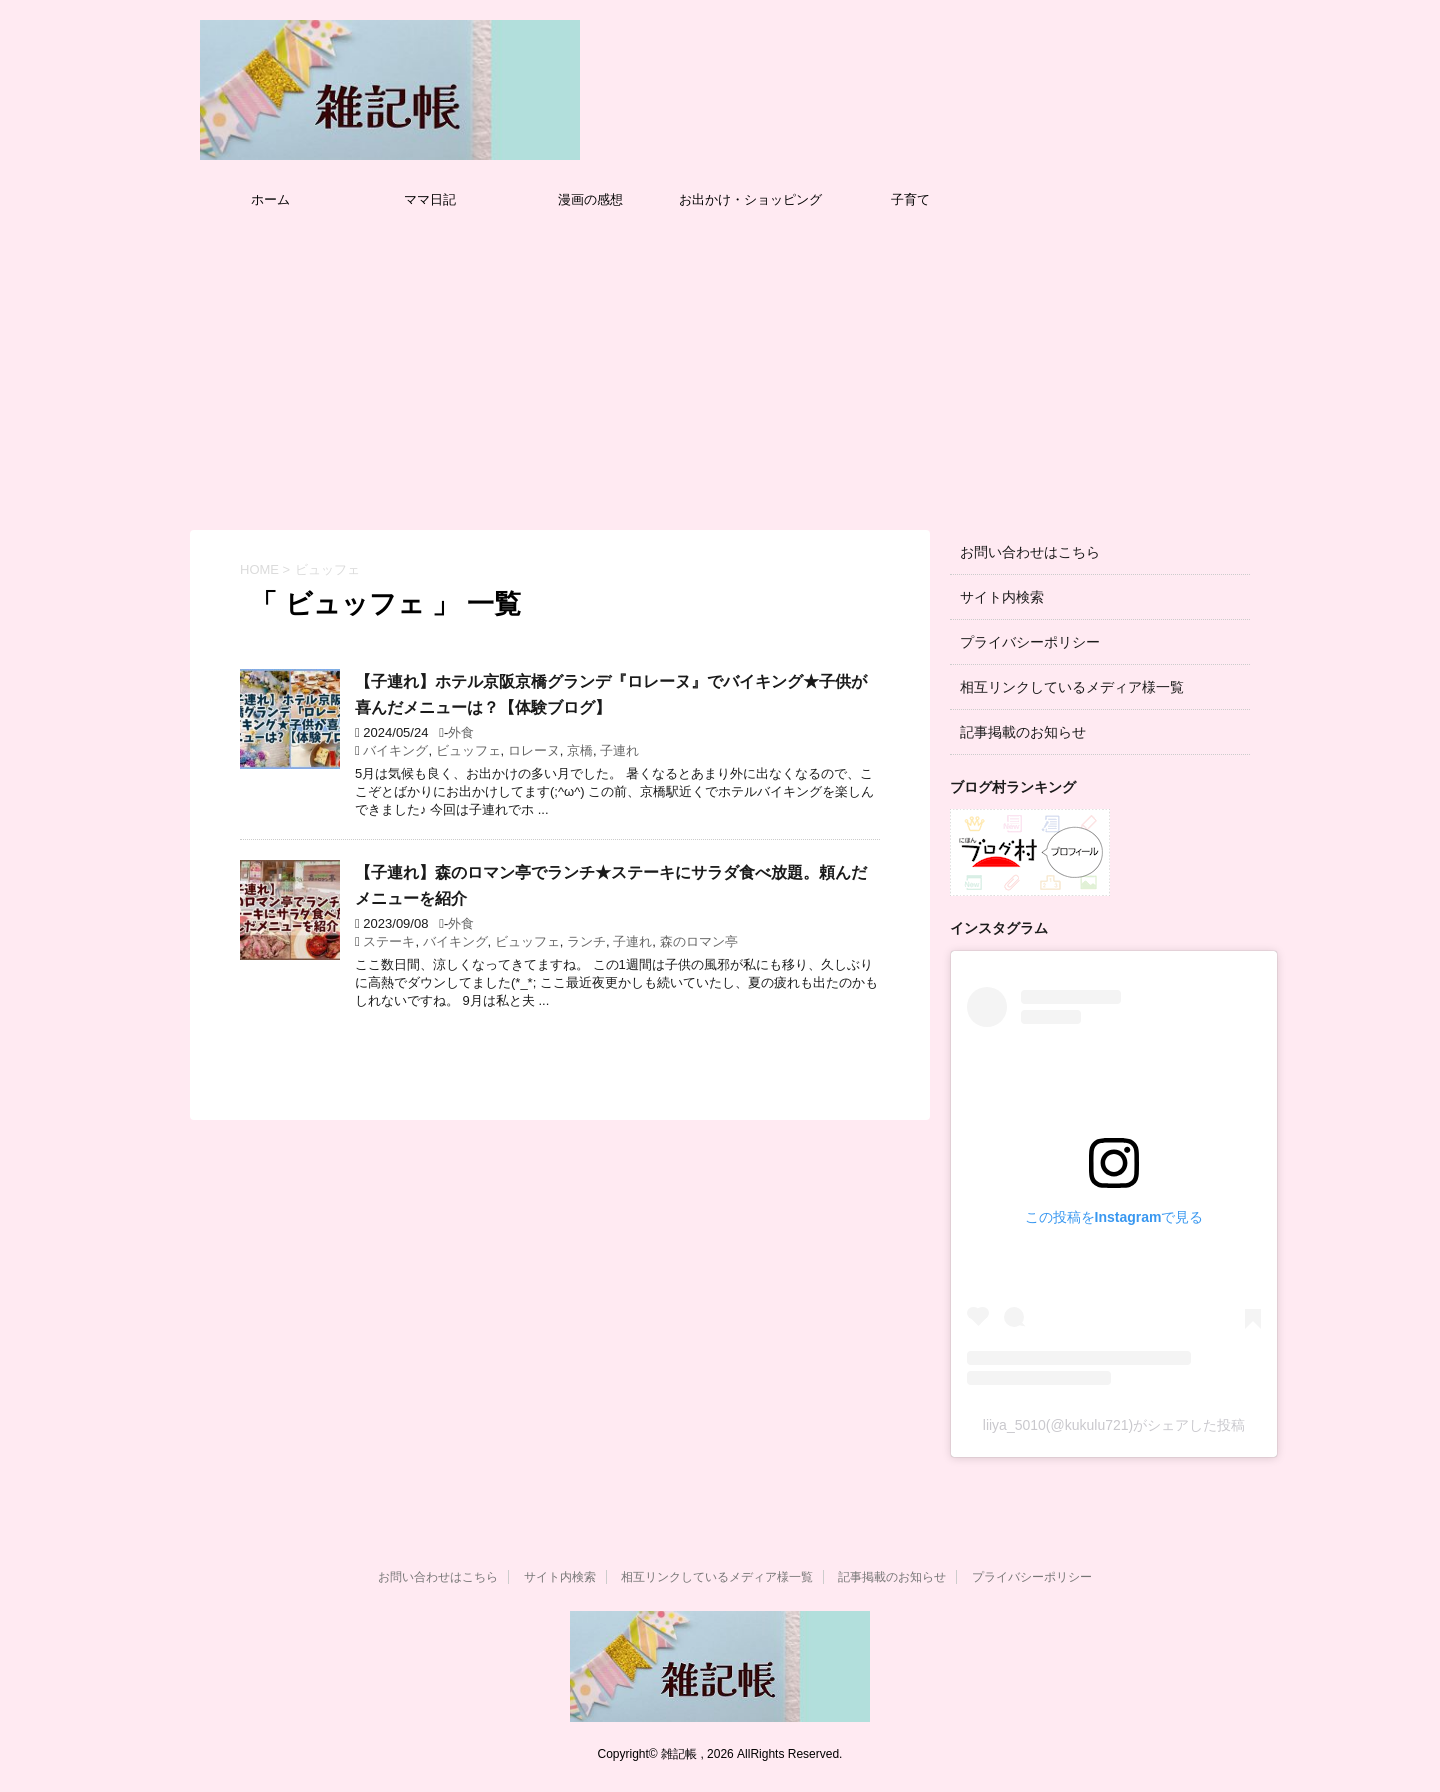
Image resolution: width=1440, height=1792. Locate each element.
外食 (461, 732)
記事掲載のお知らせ (1023, 732)
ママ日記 (430, 199)
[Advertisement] (720, 370)
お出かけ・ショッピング (750, 199)
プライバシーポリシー (1030, 642)
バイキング (395, 750)
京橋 (580, 750)
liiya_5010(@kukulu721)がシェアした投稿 (1114, 1425)
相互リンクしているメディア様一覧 (1072, 687)
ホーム (270, 199)
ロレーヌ (534, 750)
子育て (910, 199)
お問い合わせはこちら (1030, 552)
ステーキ (389, 941)
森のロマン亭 (699, 941)
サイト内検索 (1002, 597)
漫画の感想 (590, 199)
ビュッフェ (468, 750)
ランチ (586, 941)
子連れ (619, 750)
